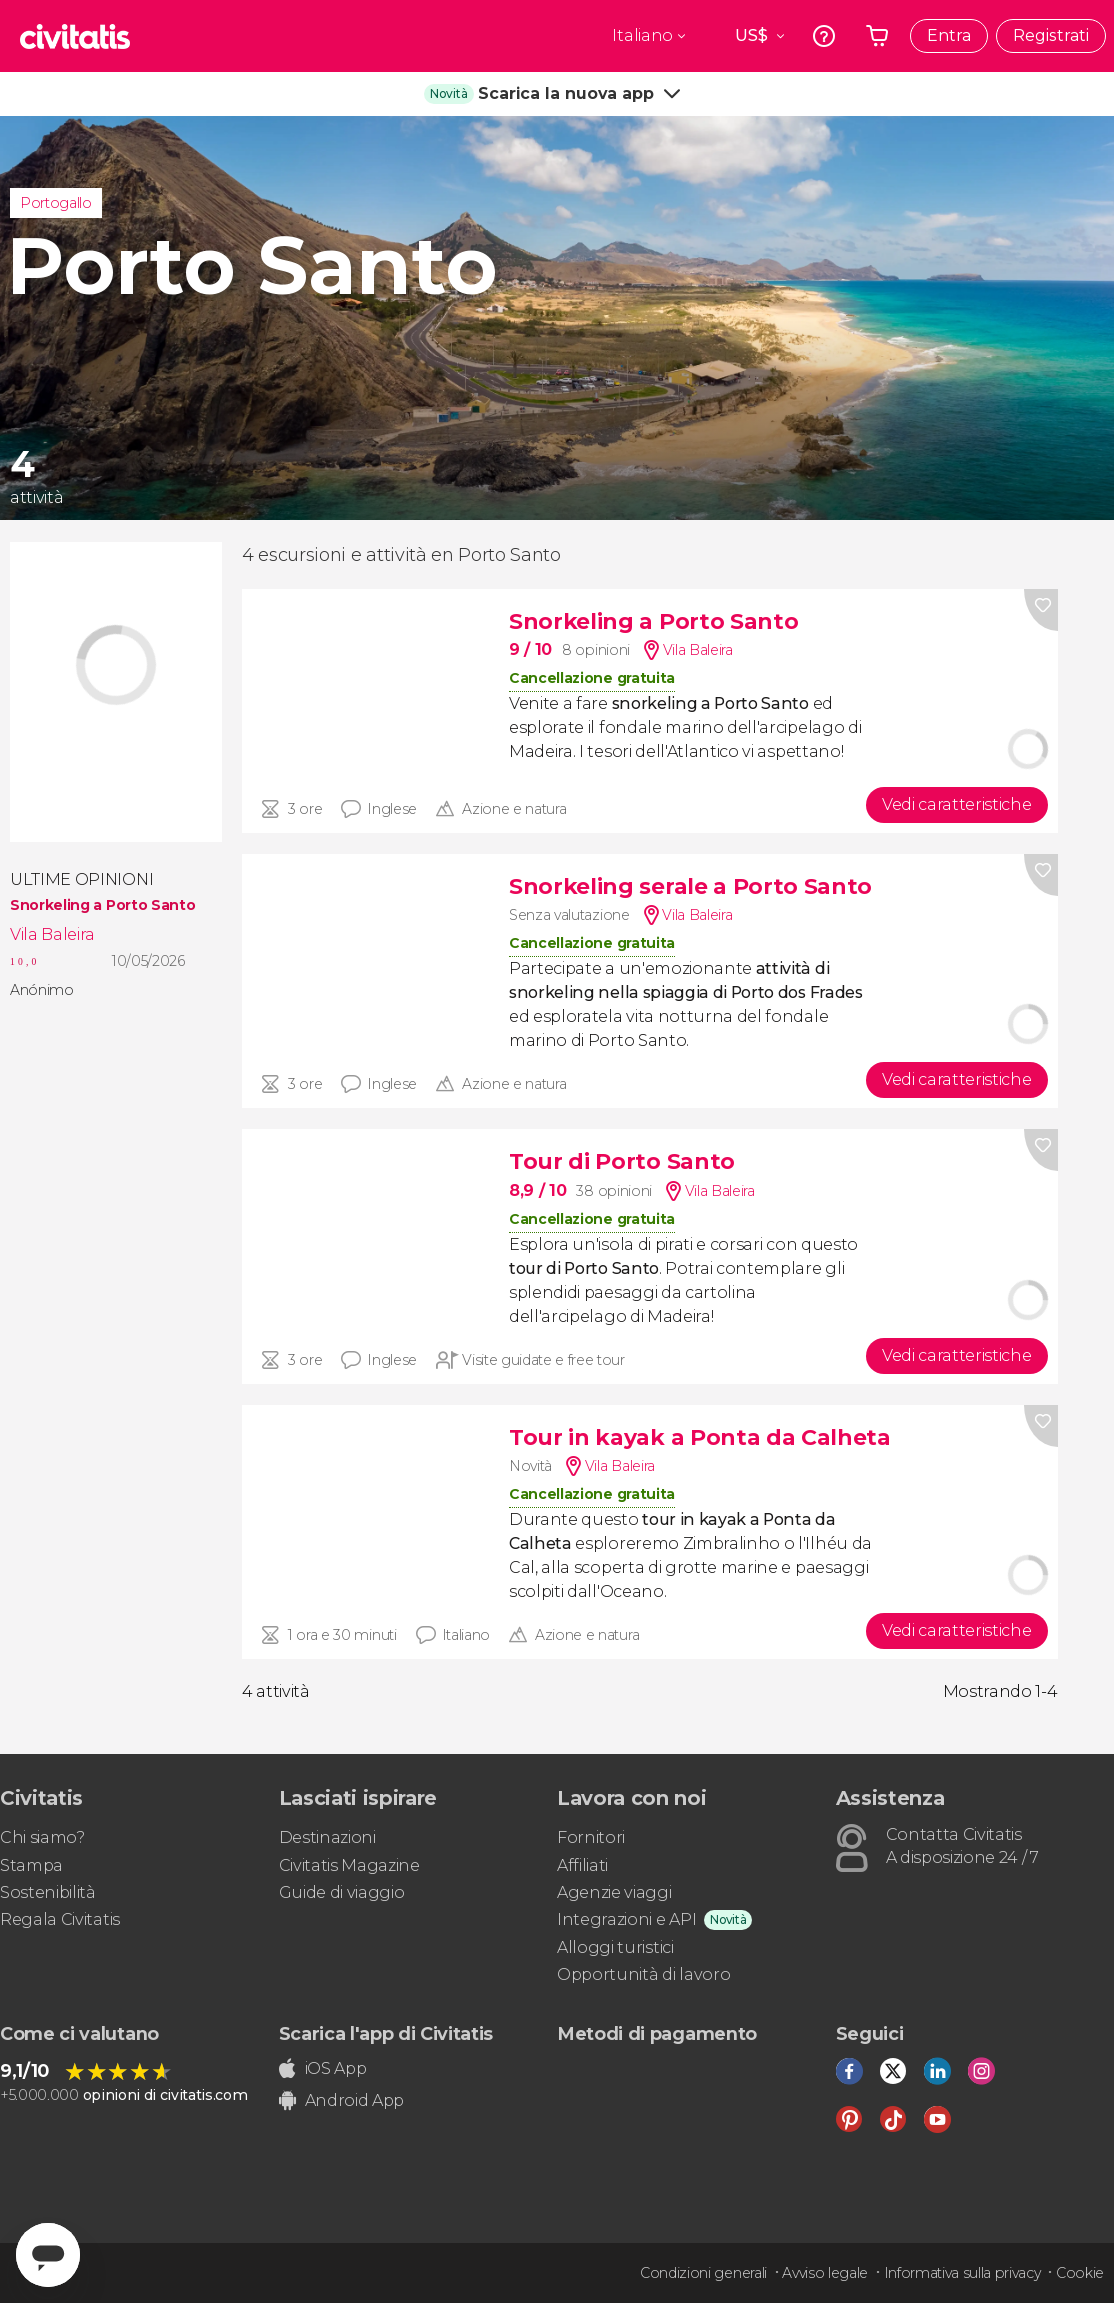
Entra (949, 35)
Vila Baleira (52, 934)
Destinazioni (327, 1837)
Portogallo (56, 203)
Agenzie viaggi (614, 1892)
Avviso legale (825, 2273)
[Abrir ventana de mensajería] (48, 2255)
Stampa (31, 1865)
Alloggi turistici (615, 1947)
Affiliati (582, 1865)
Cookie (1080, 2273)
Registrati (1051, 35)
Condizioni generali (703, 2273)
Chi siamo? (42, 1837)
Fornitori (591, 1837)
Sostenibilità (48, 1892)
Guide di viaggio (342, 1892)
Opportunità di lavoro (643, 1974)
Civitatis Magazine (349, 1865)
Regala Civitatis (60, 1919)
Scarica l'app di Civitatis (386, 2034)
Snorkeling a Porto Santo (102, 905)
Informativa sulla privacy (962, 2273)
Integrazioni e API (626, 1919)
